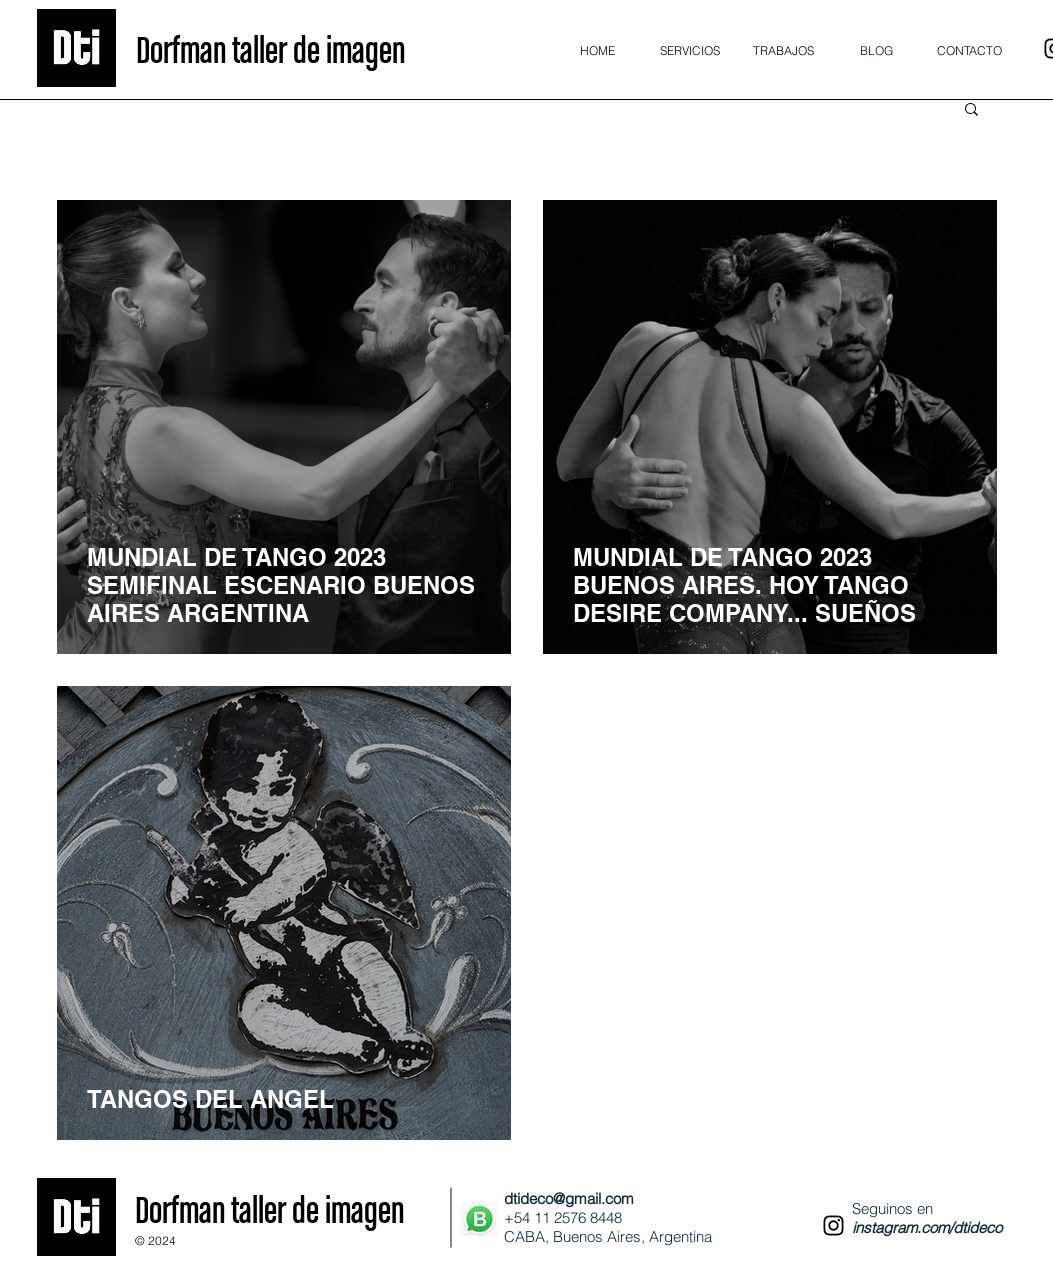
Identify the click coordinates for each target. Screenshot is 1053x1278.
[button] (971, 110)
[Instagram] (833, 1225)
